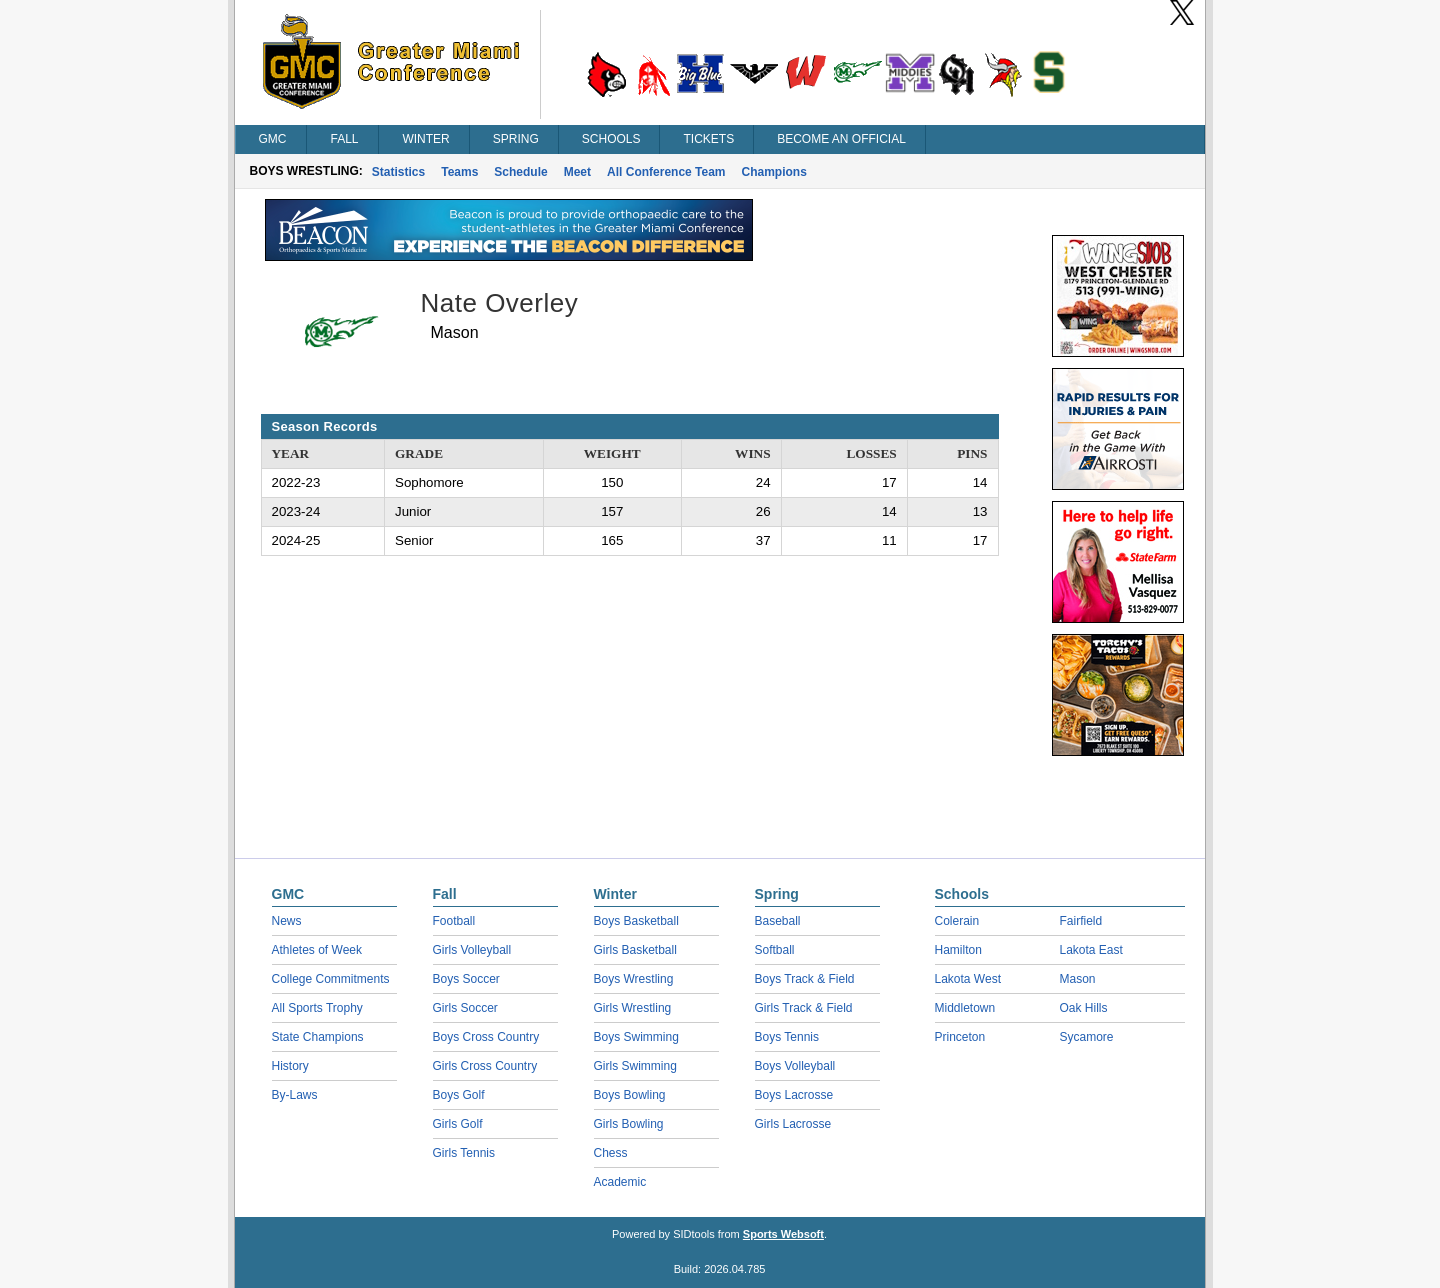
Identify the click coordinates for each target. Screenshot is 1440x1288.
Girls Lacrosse (793, 1124)
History (290, 1066)
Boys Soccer (466, 979)
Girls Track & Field (804, 1008)
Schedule (520, 172)
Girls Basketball (635, 950)
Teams (459, 172)
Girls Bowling (629, 1124)
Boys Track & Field (805, 979)
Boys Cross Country (486, 1037)
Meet (577, 172)
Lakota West (968, 979)
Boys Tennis (787, 1037)
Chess (611, 1153)
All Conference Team (666, 172)
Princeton (960, 1037)
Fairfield (1081, 921)
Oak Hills (1084, 1008)
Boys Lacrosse (794, 1095)
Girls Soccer (465, 1008)
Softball (775, 950)
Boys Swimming (636, 1037)
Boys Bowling (630, 1095)
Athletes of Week (317, 950)
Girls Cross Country (485, 1066)
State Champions (318, 1037)
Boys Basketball (636, 921)
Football (454, 921)
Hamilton (958, 950)
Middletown (965, 1008)
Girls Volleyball (472, 950)
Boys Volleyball (795, 1066)
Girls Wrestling (633, 1008)
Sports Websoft (783, 1234)
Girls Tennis (464, 1153)
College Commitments (331, 979)
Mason (1078, 979)
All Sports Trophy (317, 1008)
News (287, 921)
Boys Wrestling (634, 979)
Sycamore (1087, 1037)
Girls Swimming (635, 1066)
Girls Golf (458, 1124)
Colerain (957, 921)
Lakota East (1091, 950)
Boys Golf (459, 1095)
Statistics (398, 172)
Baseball (778, 921)
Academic (620, 1182)
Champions (774, 172)
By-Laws (295, 1095)
